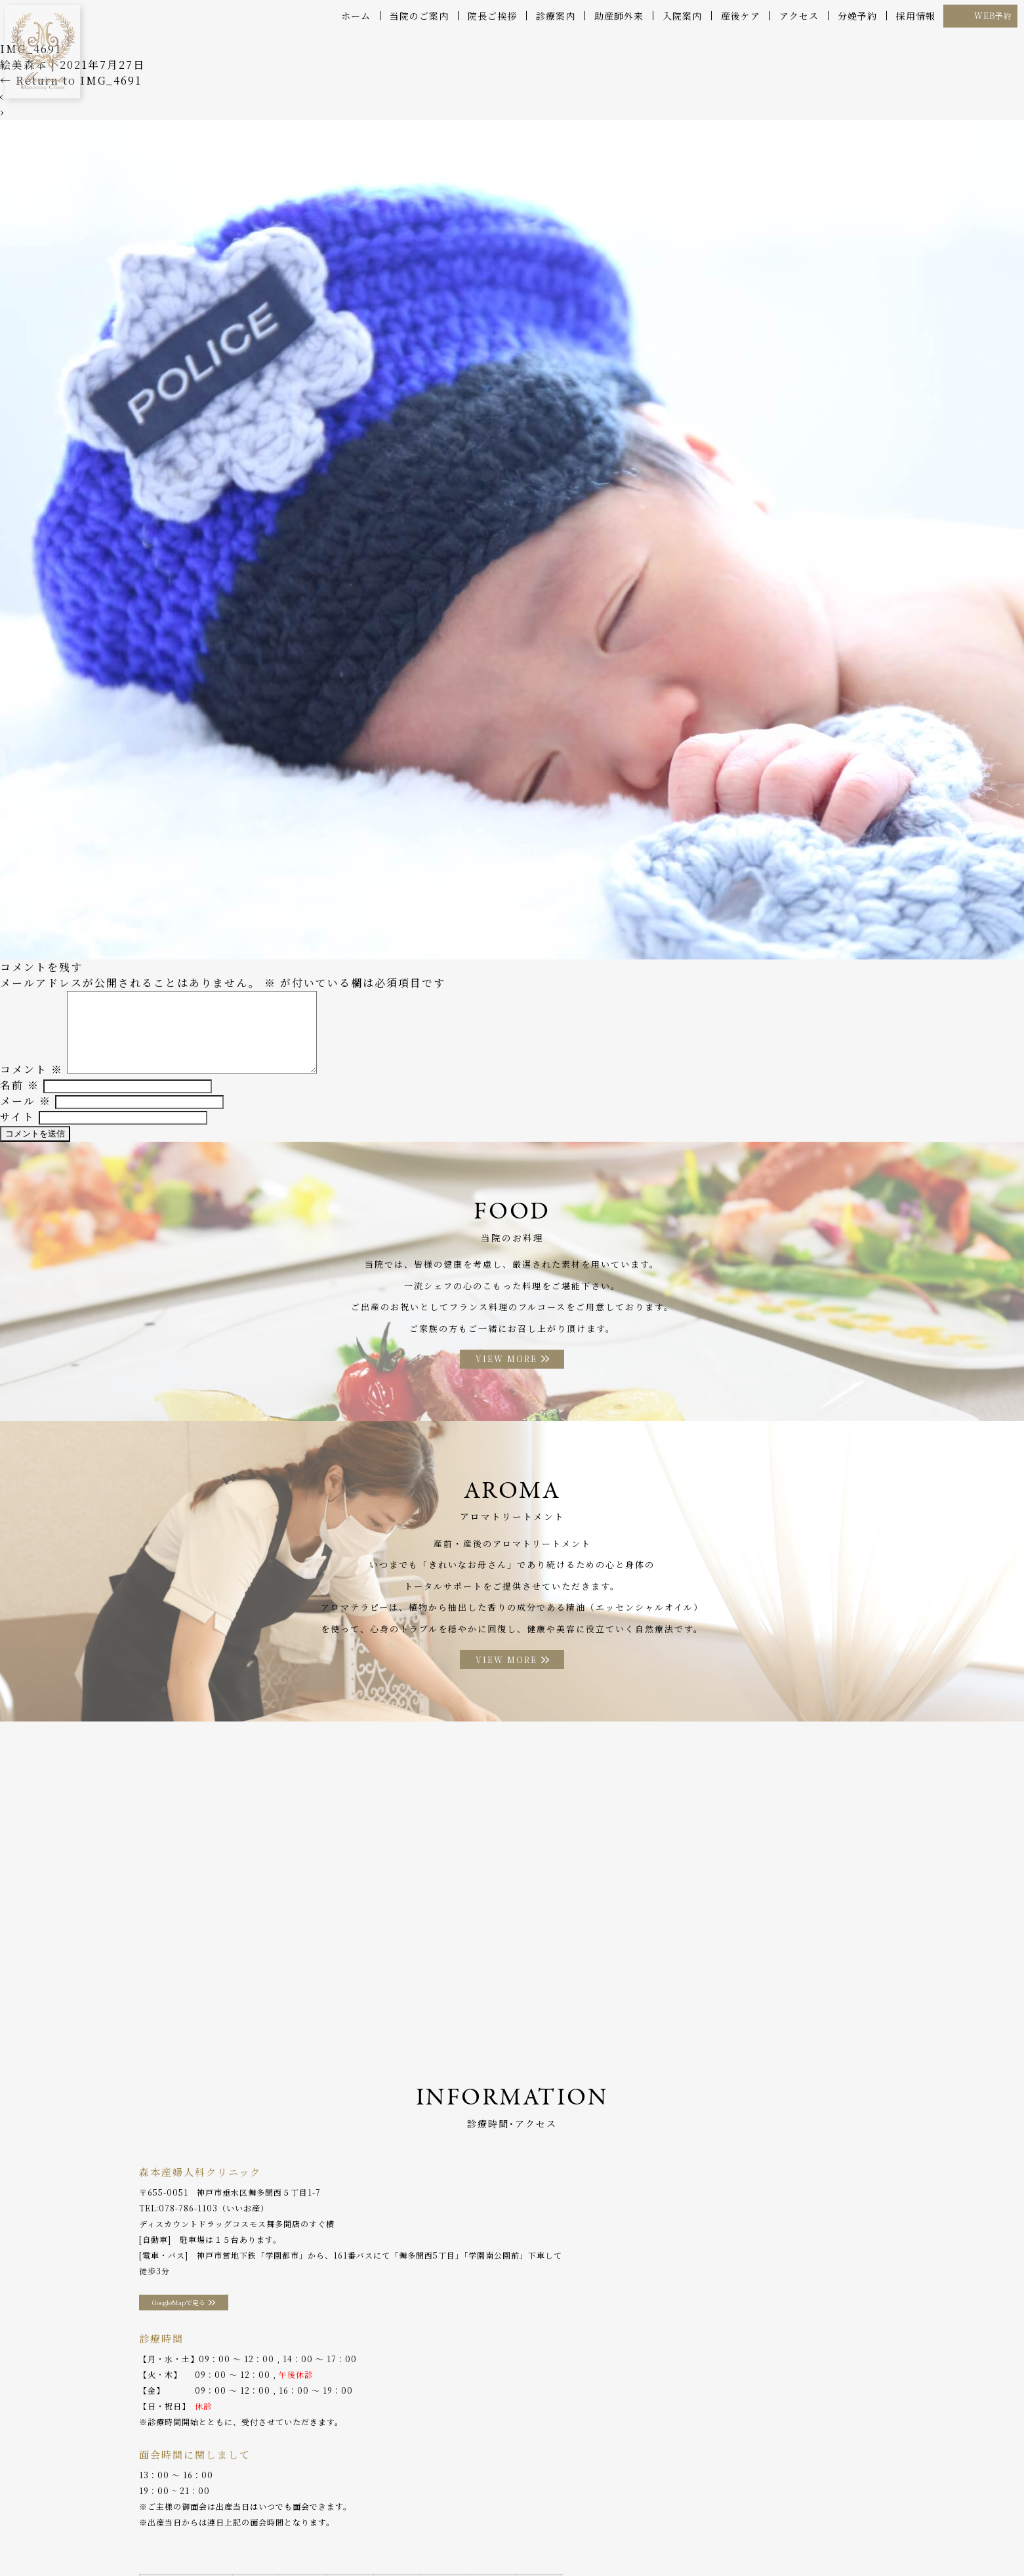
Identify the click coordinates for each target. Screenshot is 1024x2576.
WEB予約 (993, 15)
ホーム (356, 15)
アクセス (799, 15)
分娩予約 (857, 15)
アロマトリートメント (484, 2536)
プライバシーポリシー (791, 2536)
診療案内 (555, 15)
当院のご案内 (419, 15)
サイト (17, 1125)
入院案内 (682, 15)
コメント (31, 1078)
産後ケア (740, 15)
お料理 (412, 2536)
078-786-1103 (188, 2228)
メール (25, 1109)
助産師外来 (619, 15)
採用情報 (915, 15)
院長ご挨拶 (492, 15)
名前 (19, 1094)
